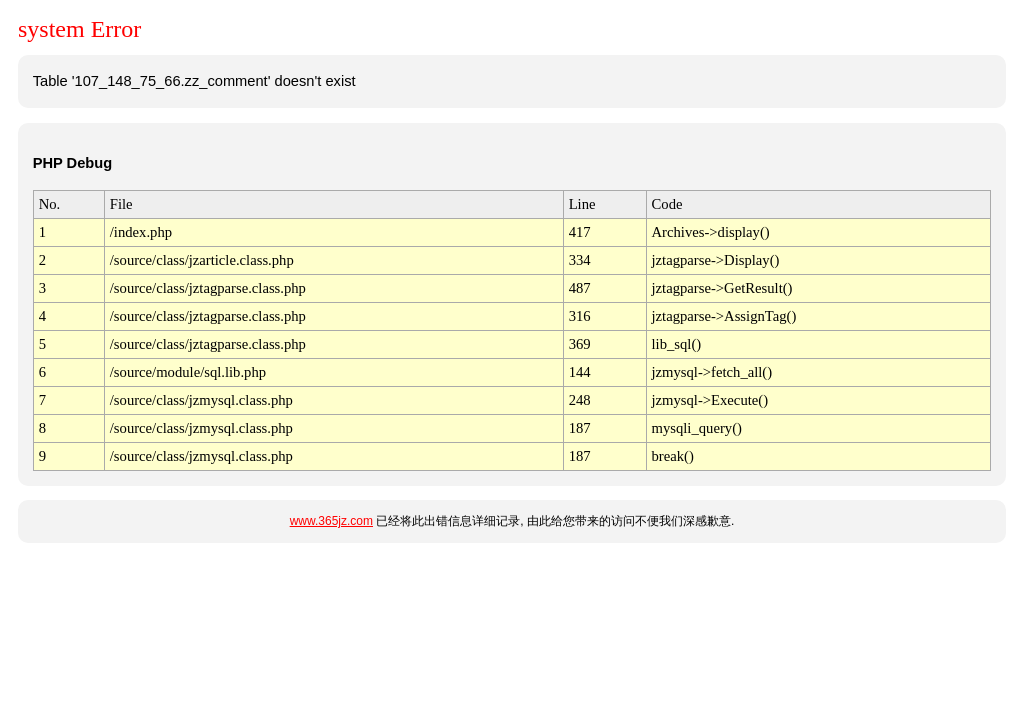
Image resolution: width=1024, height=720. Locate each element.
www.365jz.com (331, 521)
